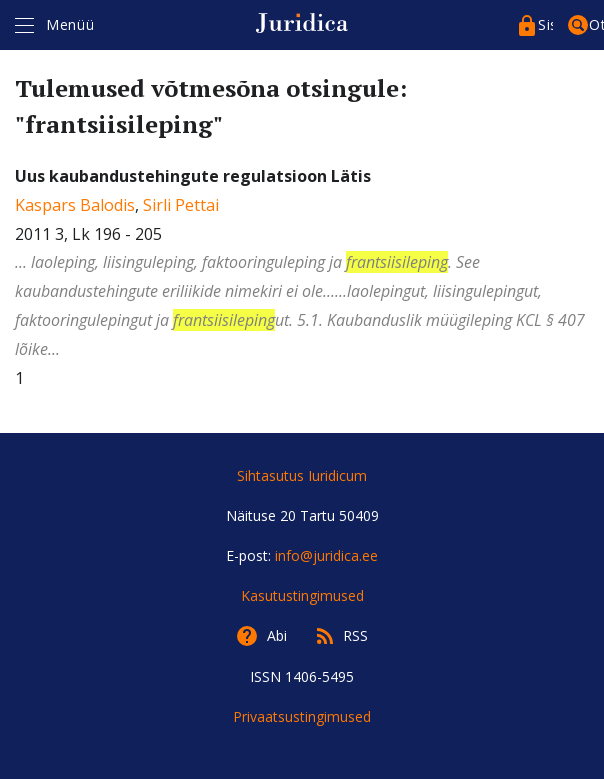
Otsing (596, 24)
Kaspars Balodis (75, 205)
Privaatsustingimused (302, 716)
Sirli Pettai (181, 205)
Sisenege (545, 24)
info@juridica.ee (326, 555)
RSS (355, 635)
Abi (277, 635)
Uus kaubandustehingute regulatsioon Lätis (193, 176)
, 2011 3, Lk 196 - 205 (302, 264)
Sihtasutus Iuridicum (302, 475)
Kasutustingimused (302, 595)
